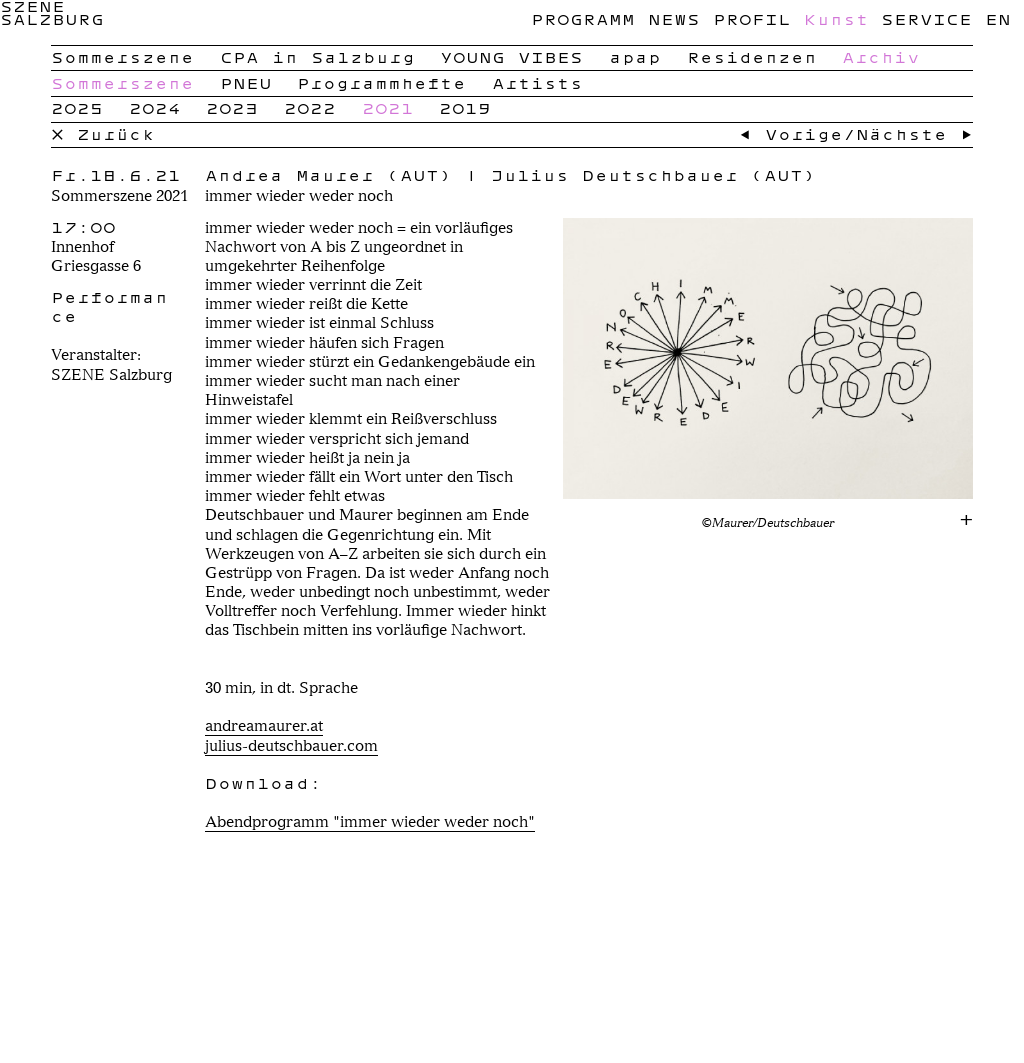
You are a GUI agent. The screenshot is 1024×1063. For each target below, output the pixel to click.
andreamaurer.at (264, 725)
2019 (465, 108)
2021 (388, 108)
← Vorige (791, 134)
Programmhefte (381, 83)
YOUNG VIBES (511, 57)
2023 (232, 108)
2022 (310, 108)
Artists (537, 83)
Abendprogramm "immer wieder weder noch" (370, 821)
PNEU (246, 83)
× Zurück (103, 134)
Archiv (881, 57)
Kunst (836, 19)
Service (926, 19)
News (674, 19)
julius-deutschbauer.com (291, 745)
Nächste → (914, 134)
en (998, 19)
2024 (155, 108)
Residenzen (752, 57)
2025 (77, 108)
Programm (583, 19)
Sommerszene (122, 57)
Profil (752, 19)
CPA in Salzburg (317, 57)
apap (635, 57)
